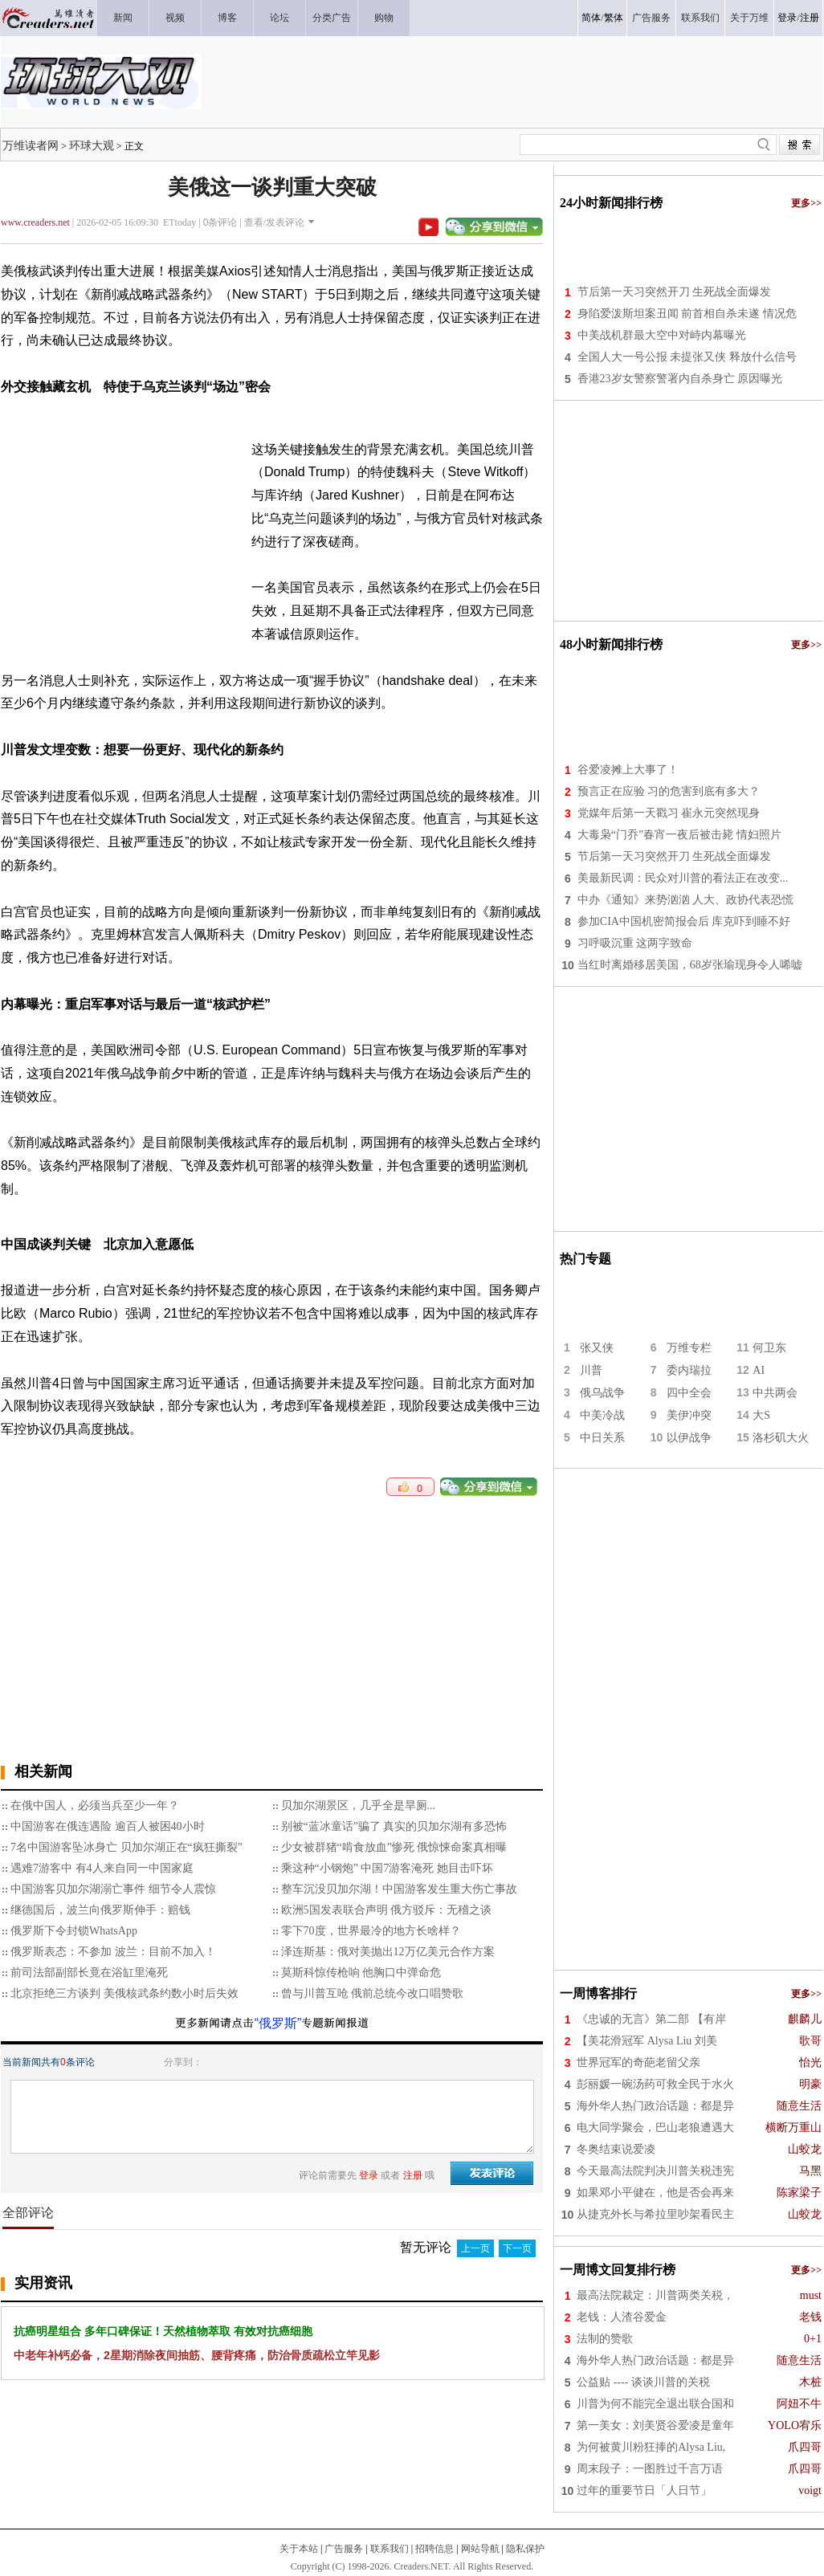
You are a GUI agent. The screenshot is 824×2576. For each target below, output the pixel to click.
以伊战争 (689, 1438)
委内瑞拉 (689, 1370)
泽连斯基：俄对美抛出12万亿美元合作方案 (388, 1952)
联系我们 (389, 2548)
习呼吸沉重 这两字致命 (635, 943)
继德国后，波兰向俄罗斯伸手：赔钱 (100, 1910)
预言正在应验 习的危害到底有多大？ (669, 791)
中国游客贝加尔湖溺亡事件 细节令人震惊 (113, 1889)
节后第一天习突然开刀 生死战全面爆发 (674, 292)
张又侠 (597, 1348)
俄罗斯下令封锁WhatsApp (73, 1931)
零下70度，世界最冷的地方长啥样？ (371, 1931)
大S (761, 1415)
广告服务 (343, 2548)
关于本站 (298, 2548)
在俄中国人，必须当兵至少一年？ (94, 1806)
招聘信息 (434, 2548)
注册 (809, 17)
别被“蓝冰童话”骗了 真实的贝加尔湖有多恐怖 (394, 1826)
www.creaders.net (35, 222)
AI (759, 1370)
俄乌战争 (602, 1393)
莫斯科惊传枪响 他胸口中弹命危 (361, 1973)
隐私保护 (525, 2548)
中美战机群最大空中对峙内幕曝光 (661, 335)
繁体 (613, 17)
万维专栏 (689, 1348)
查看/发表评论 (274, 222)
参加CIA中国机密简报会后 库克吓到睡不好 (684, 921)
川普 (591, 1370)
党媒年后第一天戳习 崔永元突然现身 (669, 813)
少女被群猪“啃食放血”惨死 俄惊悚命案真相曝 (394, 1847)
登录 (787, 17)
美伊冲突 (689, 1415)
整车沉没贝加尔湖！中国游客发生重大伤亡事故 (399, 1889)
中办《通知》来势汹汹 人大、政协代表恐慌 (685, 900)
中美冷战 (602, 1415)
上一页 (475, 2248)
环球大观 (91, 145)
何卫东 (769, 1348)
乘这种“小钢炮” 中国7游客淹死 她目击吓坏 (387, 1868)
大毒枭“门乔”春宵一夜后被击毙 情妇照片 (679, 835)
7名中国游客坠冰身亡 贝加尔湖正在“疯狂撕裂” (126, 1847)
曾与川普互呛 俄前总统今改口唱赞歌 (372, 1993)
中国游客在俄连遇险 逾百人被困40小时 (107, 1826)
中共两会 (775, 1393)
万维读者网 (30, 145)
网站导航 (480, 2548)
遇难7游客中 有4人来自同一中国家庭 (102, 1868)
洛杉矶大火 (781, 1438)
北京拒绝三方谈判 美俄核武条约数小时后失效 (124, 1993)
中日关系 (602, 1438)
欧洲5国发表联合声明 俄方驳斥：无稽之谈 (386, 1910)
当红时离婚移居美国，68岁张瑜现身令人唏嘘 (689, 965)
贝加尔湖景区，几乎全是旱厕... (358, 1806)
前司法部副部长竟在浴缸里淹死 (89, 1973)
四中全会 (689, 1393)
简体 (591, 17)
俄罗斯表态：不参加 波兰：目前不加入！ (113, 1952)
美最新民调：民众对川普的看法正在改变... (683, 878)
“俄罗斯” (278, 2023)
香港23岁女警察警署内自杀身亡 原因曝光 (680, 379)
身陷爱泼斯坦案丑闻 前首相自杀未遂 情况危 (687, 314)
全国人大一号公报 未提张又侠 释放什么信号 (687, 357)
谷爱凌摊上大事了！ (628, 770)
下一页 (517, 2248)
